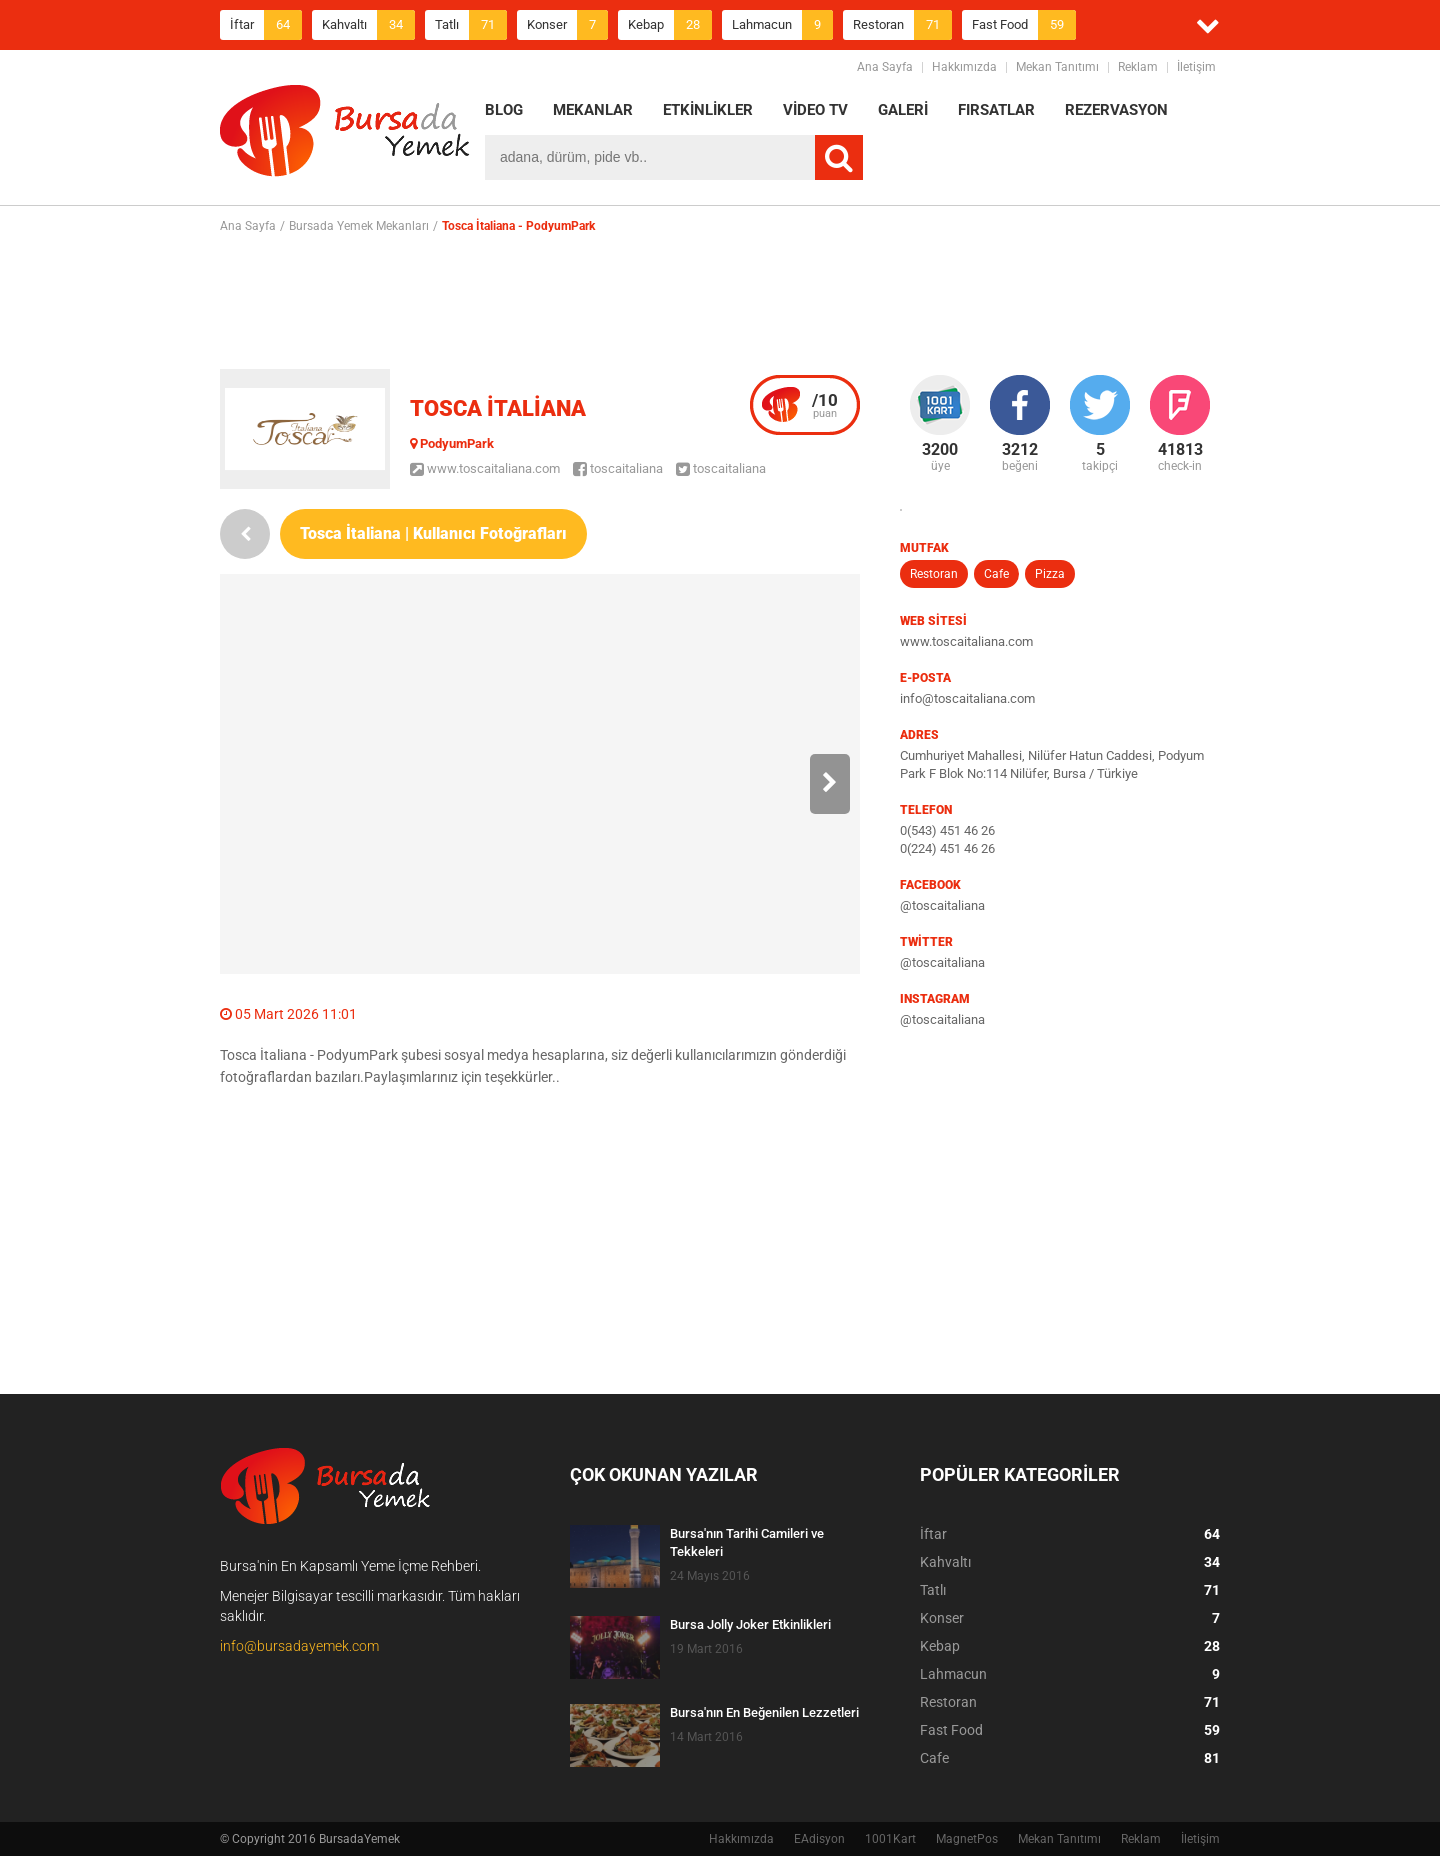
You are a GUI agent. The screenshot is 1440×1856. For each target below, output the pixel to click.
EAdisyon (819, 1839)
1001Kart (890, 1839)
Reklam (1138, 67)
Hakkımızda (964, 67)
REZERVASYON (1116, 110)
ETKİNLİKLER (708, 110)
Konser (567, 25)
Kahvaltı (368, 25)
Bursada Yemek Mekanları (359, 226)
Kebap (670, 25)
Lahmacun (782, 25)
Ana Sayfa (885, 67)
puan (825, 405)
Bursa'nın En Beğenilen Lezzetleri (764, 1712)
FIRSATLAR (996, 110)
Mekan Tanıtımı (1057, 67)
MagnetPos (967, 1839)
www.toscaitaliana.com (485, 468)
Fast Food (1024, 25)
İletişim (1196, 67)
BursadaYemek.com (345, 135)
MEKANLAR (593, 110)
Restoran (902, 25)
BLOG (504, 110)
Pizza (1050, 574)
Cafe (996, 574)
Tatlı (471, 25)
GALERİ (903, 110)
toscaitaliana (618, 468)
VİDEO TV (815, 110)
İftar (266, 25)
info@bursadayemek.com (299, 1646)
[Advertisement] (720, 301)
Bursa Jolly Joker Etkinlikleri (750, 1624)
